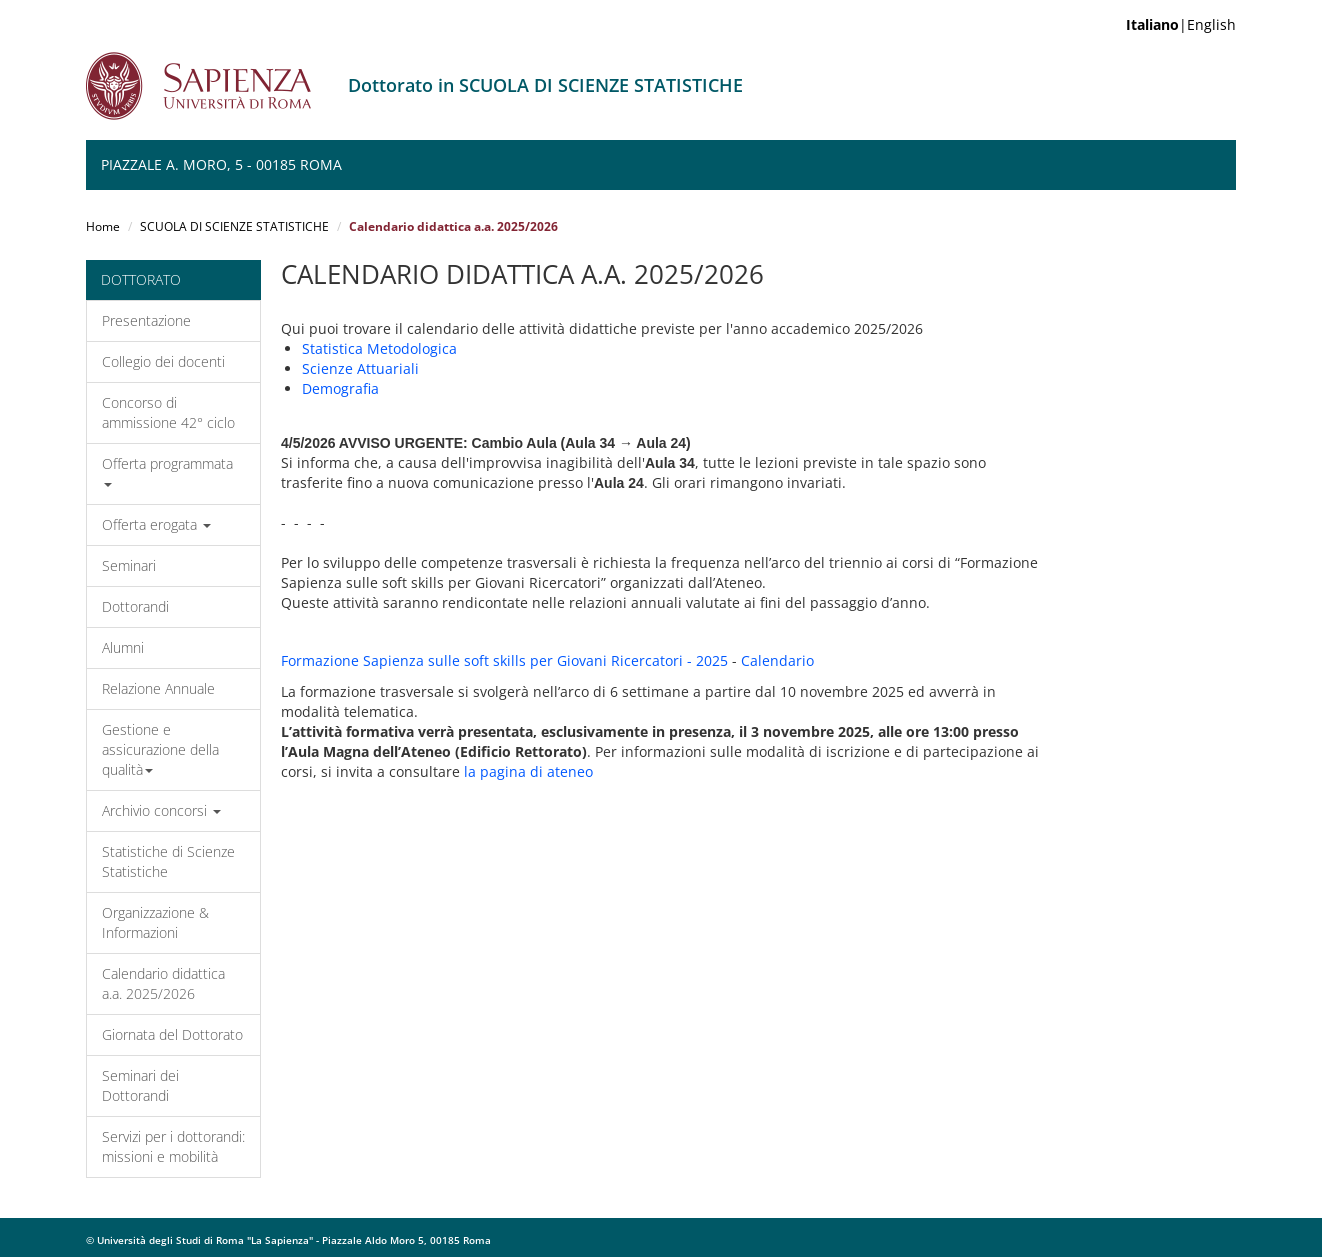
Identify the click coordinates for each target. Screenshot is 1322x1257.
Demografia (340, 388)
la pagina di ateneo (528, 771)
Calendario (777, 660)
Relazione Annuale (158, 688)
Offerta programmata (167, 470)
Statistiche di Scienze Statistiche (168, 861)
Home (103, 226)
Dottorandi (135, 606)
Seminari (129, 565)
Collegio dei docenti (163, 361)
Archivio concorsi (161, 810)
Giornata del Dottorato (172, 1034)
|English (1181, 24)
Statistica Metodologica (379, 348)
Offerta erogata (156, 524)
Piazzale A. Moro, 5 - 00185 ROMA (221, 164)
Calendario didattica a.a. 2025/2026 (163, 983)
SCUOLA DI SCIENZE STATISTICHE (234, 226)
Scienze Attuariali (360, 368)
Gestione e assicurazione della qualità (160, 749)
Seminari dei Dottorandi (140, 1085)
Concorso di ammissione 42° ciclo (168, 412)
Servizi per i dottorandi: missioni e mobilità (173, 1146)
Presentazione (146, 320)
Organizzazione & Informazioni (155, 922)
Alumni (123, 647)
